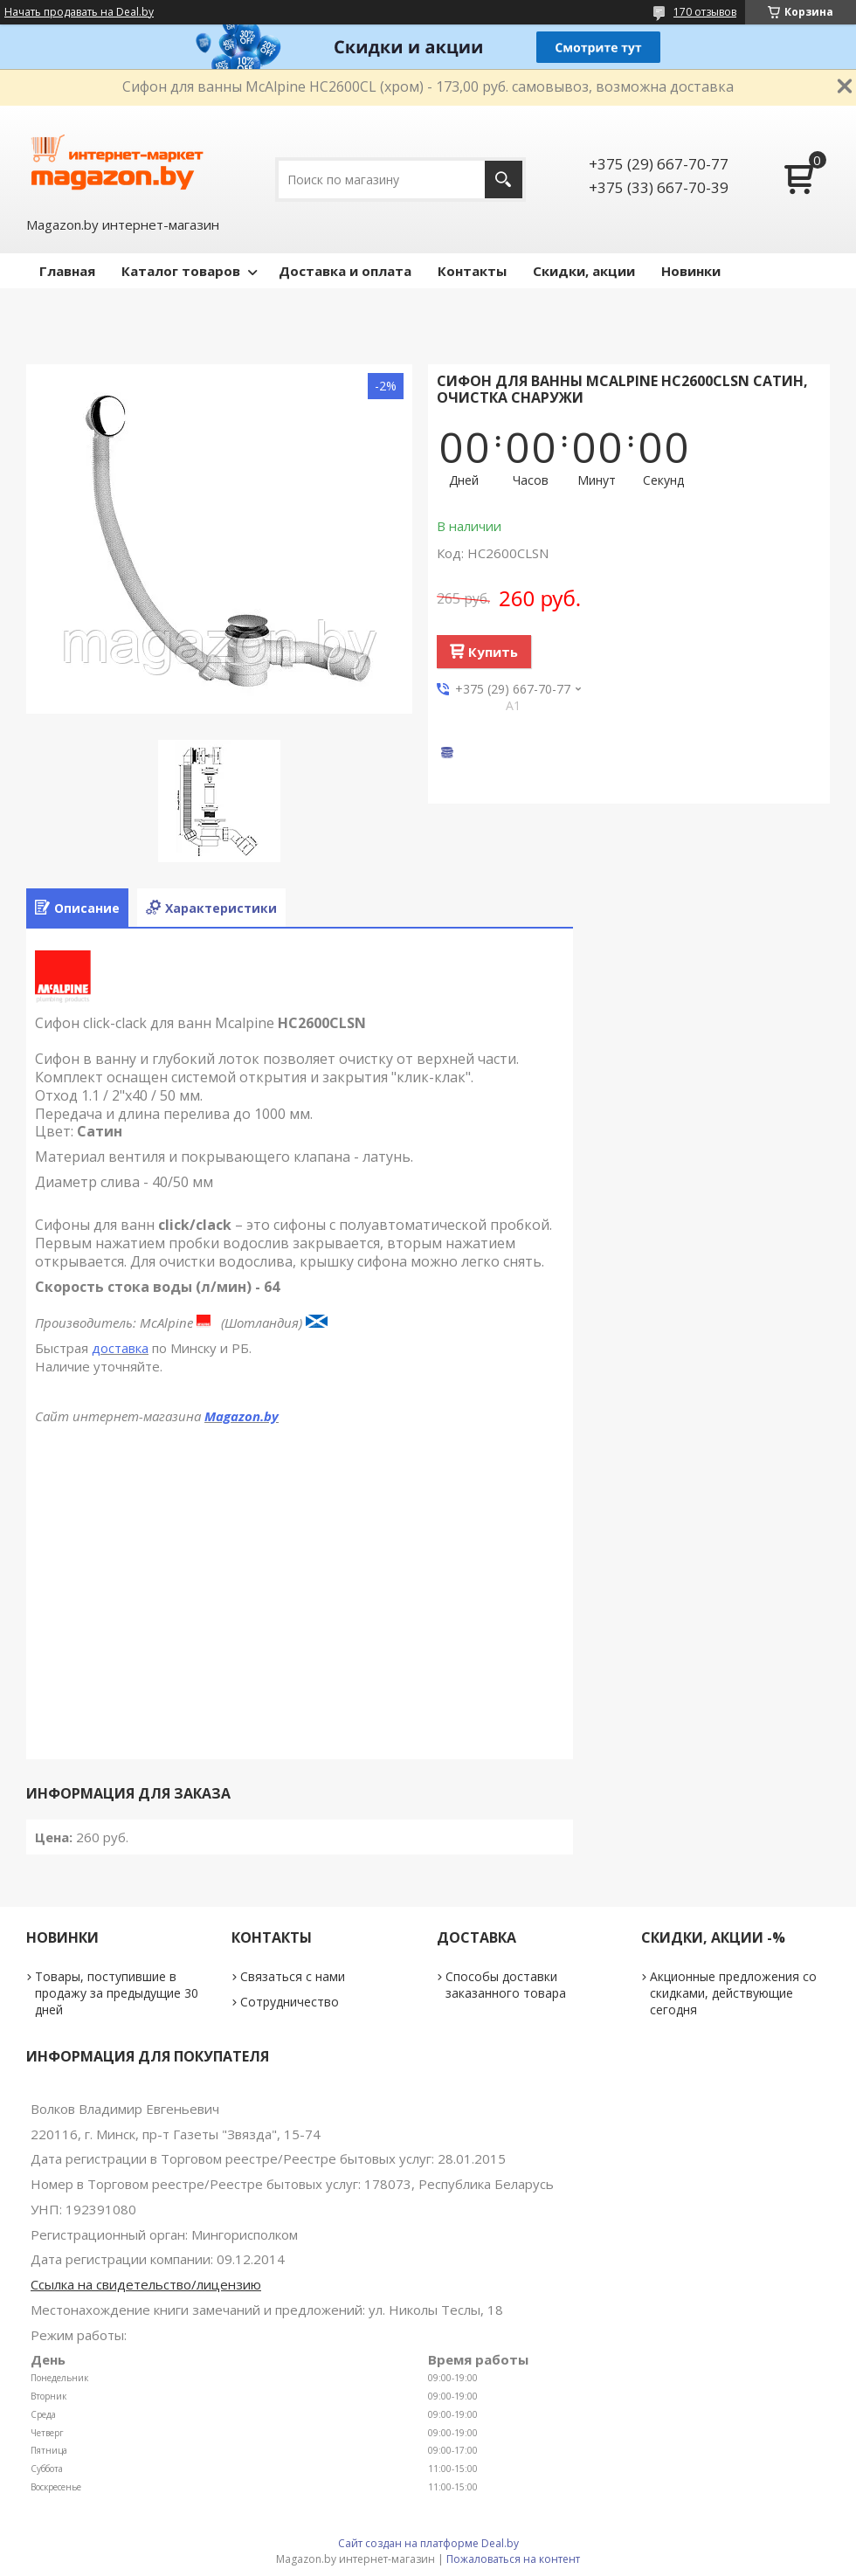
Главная (67, 271)
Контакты (472, 271)
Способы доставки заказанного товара (505, 1984)
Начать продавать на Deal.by (79, 12)
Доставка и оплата (345, 271)
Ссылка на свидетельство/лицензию (146, 2284)
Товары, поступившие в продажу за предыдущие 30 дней (116, 1993)
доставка (120, 1348)
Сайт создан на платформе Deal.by (428, 2543)
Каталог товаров (180, 271)
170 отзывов (704, 11)
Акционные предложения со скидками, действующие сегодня (733, 1993)
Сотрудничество (289, 2001)
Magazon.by (241, 1416)
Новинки (691, 271)
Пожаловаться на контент (513, 2559)
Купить (493, 651)
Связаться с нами (292, 1976)
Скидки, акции (584, 271)
